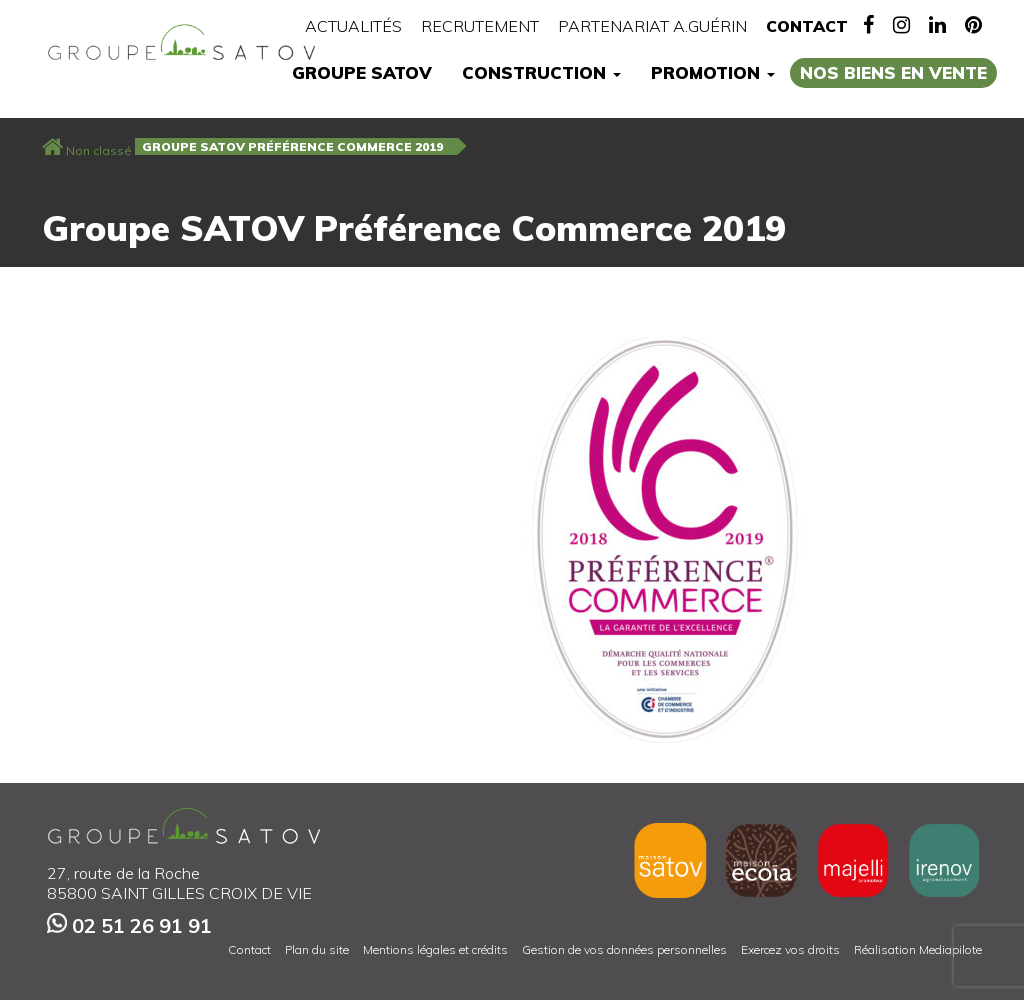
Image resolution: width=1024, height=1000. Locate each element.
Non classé (99, 150)
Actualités (353, 26)
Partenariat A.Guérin (652, 26)
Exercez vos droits (790, 949)
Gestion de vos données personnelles (624, 949)
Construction (541, 72)
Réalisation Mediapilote (918, 949)
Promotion (713, 72)
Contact (807, 26)
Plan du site (317, 949)
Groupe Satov (362, 72)
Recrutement (480, 26)
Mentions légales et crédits (435, 949)
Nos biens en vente (893, 72)
